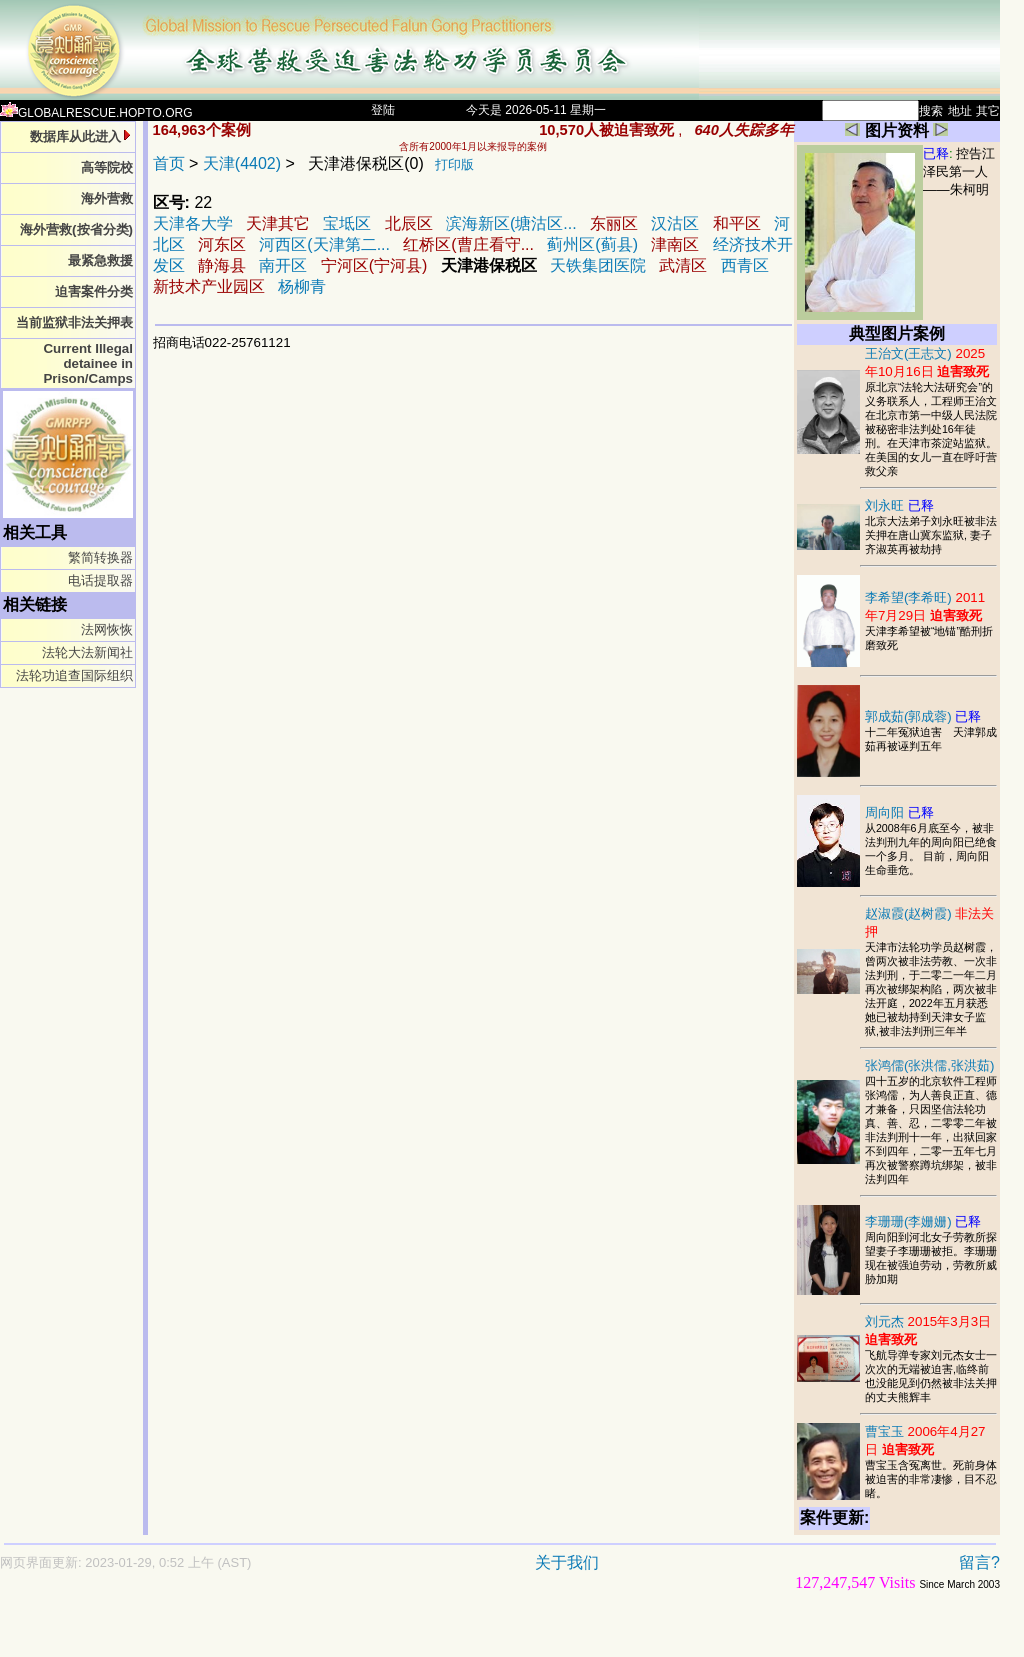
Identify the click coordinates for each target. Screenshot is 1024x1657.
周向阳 (899, 812)
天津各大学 (193, 223)
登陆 (383, 110)
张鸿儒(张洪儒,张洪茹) (930, 1065)
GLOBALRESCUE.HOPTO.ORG (96, 113)
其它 (988, 111)
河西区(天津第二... (324, 244)
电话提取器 (100, 580)
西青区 (745, 265)
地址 (960, 111)
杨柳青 (302, 286)
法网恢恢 (107, 629)
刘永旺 (899, 505)
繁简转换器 (100, 557)
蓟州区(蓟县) (592, 244)
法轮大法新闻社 (87, 652)
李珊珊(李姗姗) (923, 1221)
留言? (979, 1562)
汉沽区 (675, 223)
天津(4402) (242, 163)
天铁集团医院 (598, 265)
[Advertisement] (430, 1633)
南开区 (283, 265)
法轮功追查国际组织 (74, 675)
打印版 (454, 164)
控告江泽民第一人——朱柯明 (959, 171)
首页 (169, 163)
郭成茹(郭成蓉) (923, 716)
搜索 (931, 111)
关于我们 (567, 1562)
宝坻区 (349, 223)
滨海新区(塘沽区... (511, 223)
